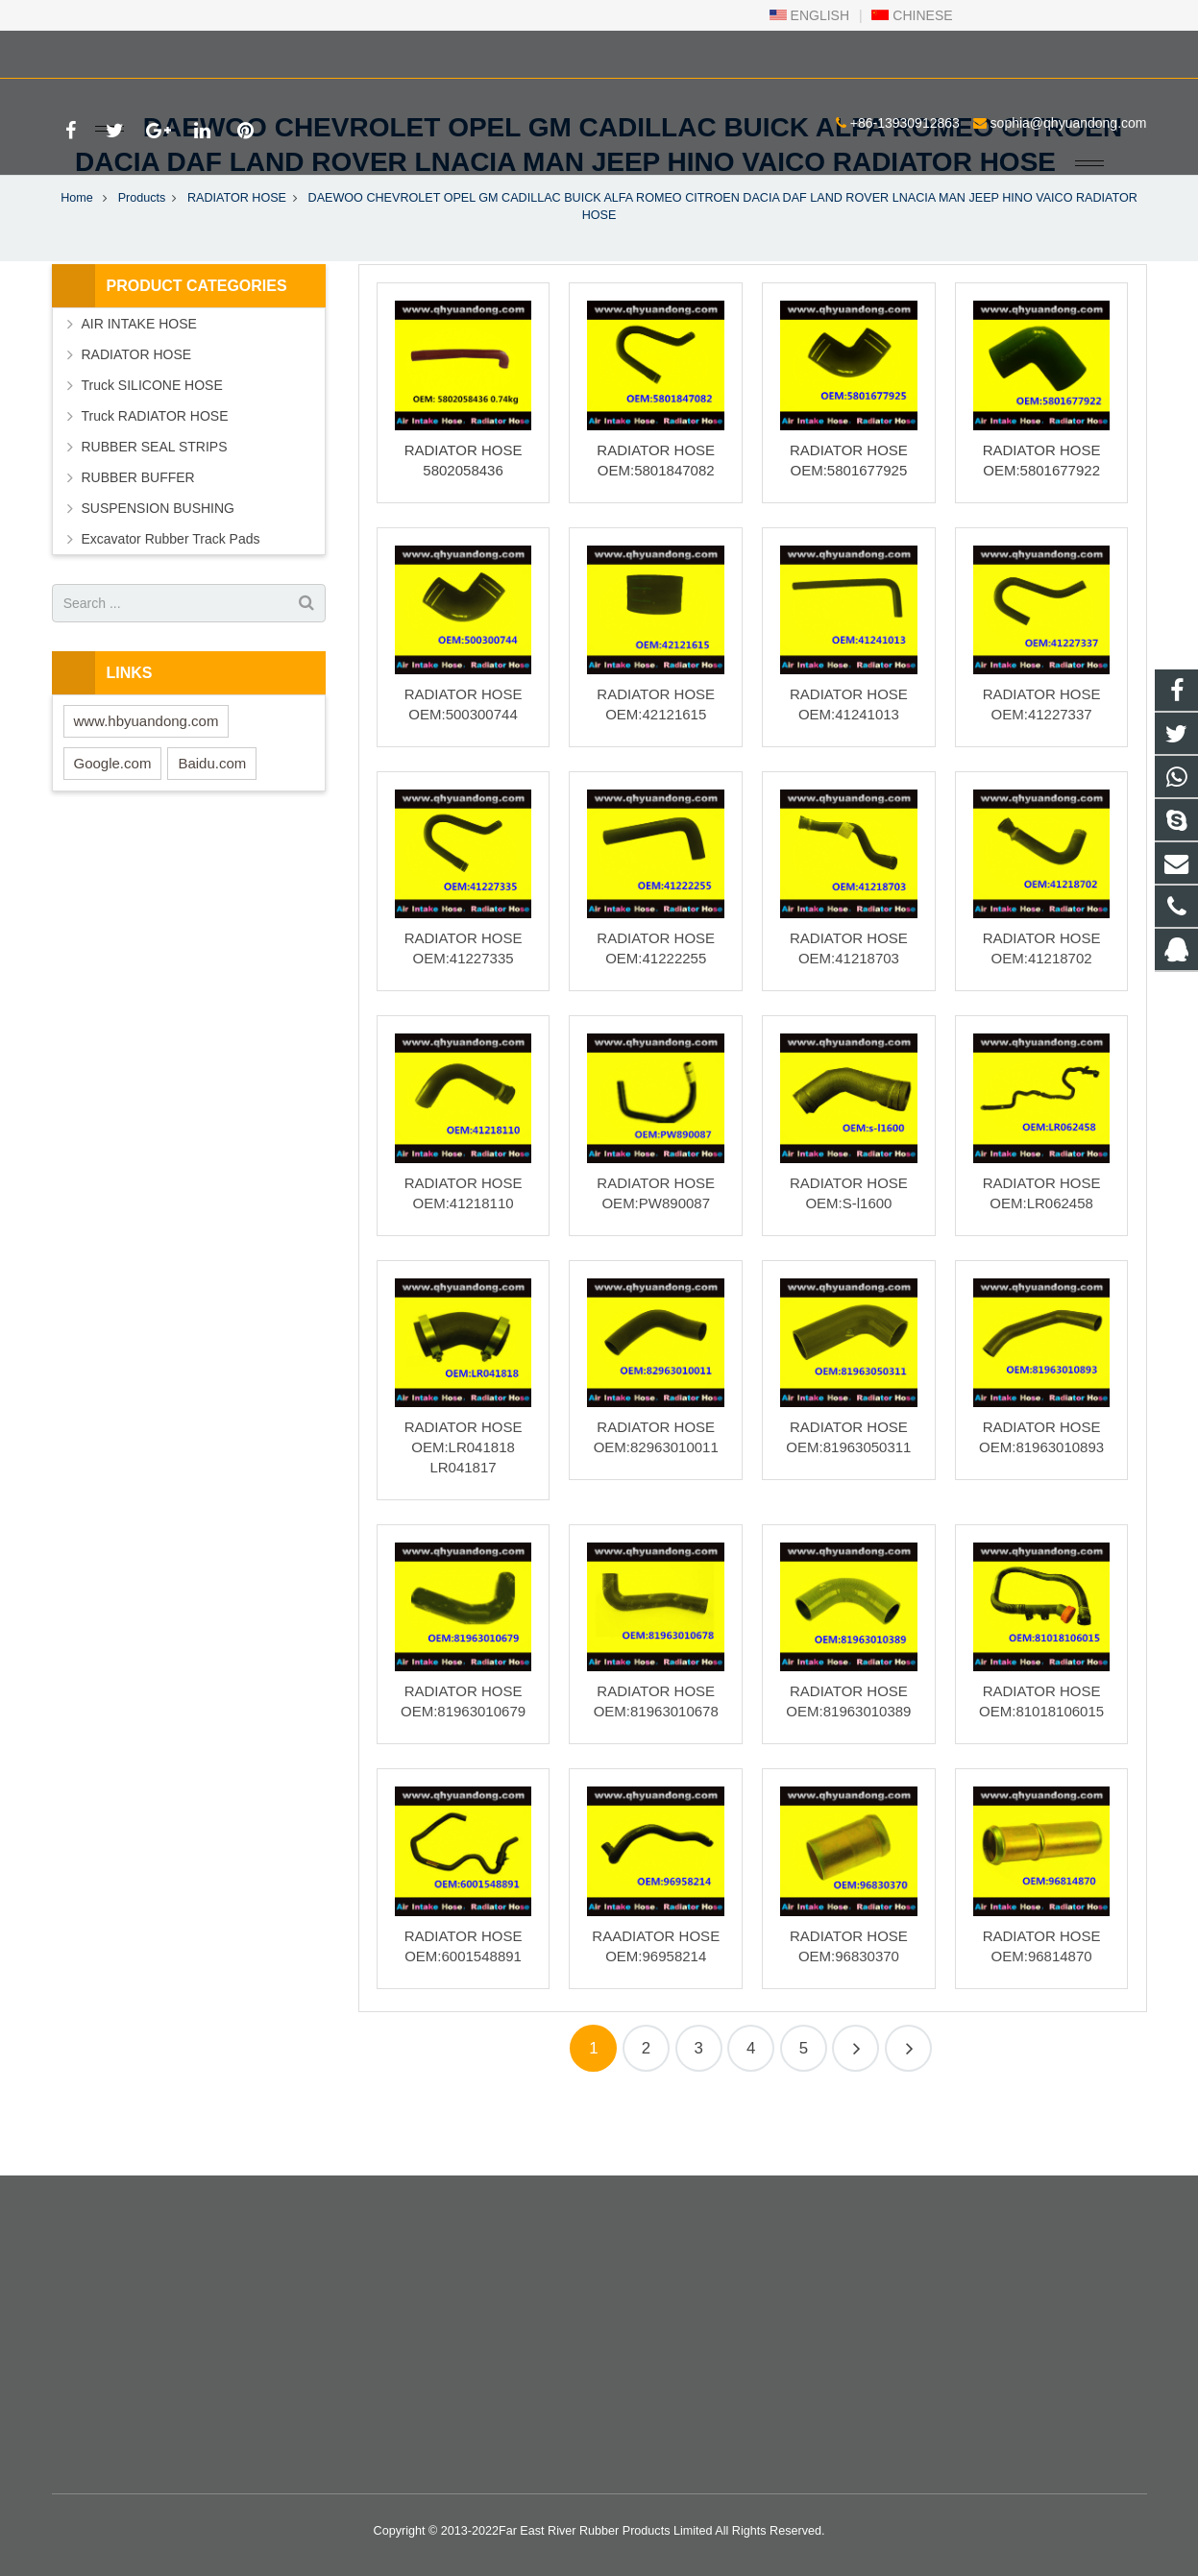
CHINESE (911, 15)
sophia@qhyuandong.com (284, 51)
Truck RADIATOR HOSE (155, 484)
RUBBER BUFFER (138, 545)
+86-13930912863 (120, 51)
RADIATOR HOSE (236, 265)
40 (855, 2115)
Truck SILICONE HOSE (152, 453)
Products (142, 265)
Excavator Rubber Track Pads (171, 607)
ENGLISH (809, 15)
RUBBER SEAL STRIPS (155, 514)
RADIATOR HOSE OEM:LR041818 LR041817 (463, 1514)
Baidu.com (212, 830)
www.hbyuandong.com (146, 788)
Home (77, 265)
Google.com (113, 830)
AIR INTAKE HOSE (139, 392)
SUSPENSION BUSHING (158, 576)
